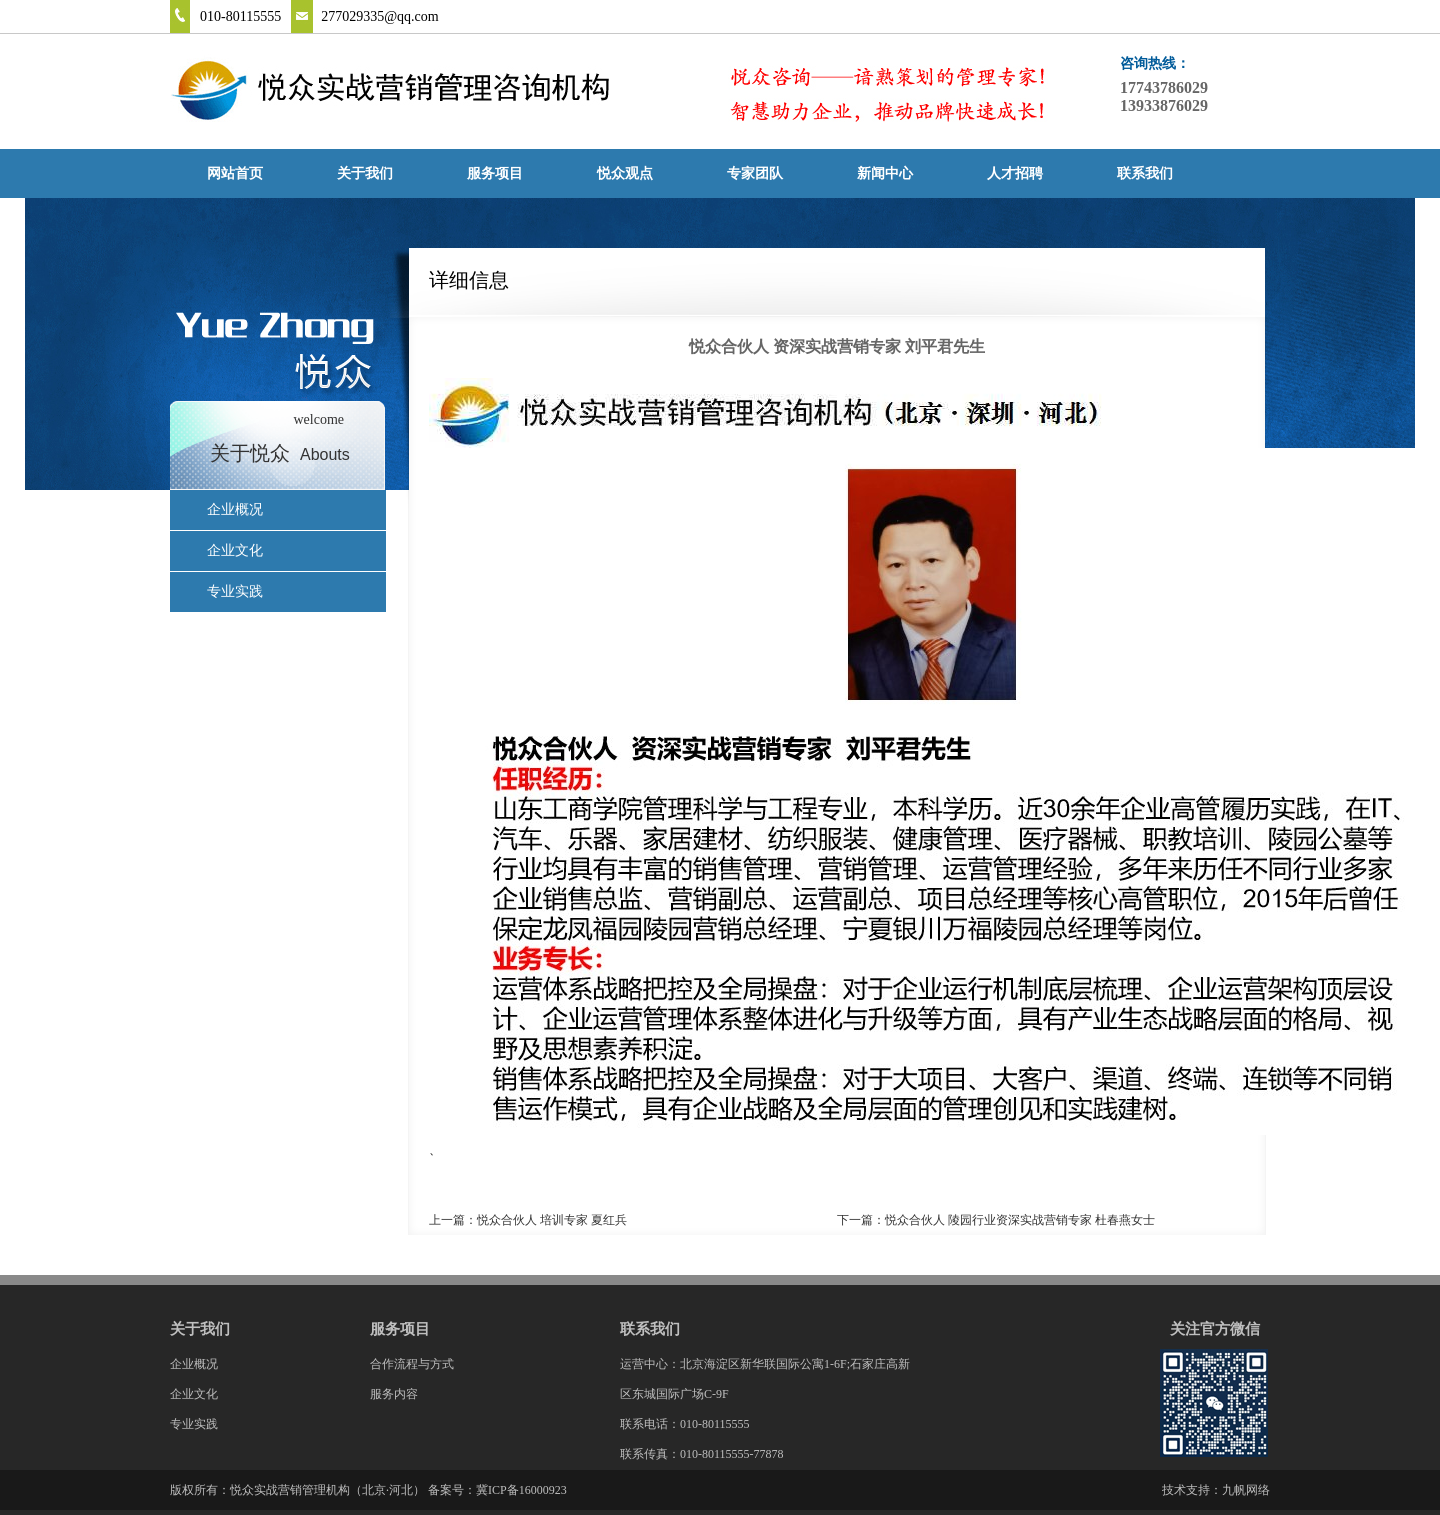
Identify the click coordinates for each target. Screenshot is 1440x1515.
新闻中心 (885, 173)
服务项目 (495, 173)
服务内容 (394, 1394)
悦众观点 (625, 173)
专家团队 (755, 173)
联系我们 (1145, 173)
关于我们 (365, 173)
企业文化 (235, 550)
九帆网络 (1246, 1490)
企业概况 (235, 509)
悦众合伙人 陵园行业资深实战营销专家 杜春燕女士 (1020, 1220)
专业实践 (235, 591)
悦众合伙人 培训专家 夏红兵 (552, 1220)
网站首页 (235, 173)
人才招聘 (1015, 173)
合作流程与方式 (412, 1364)
